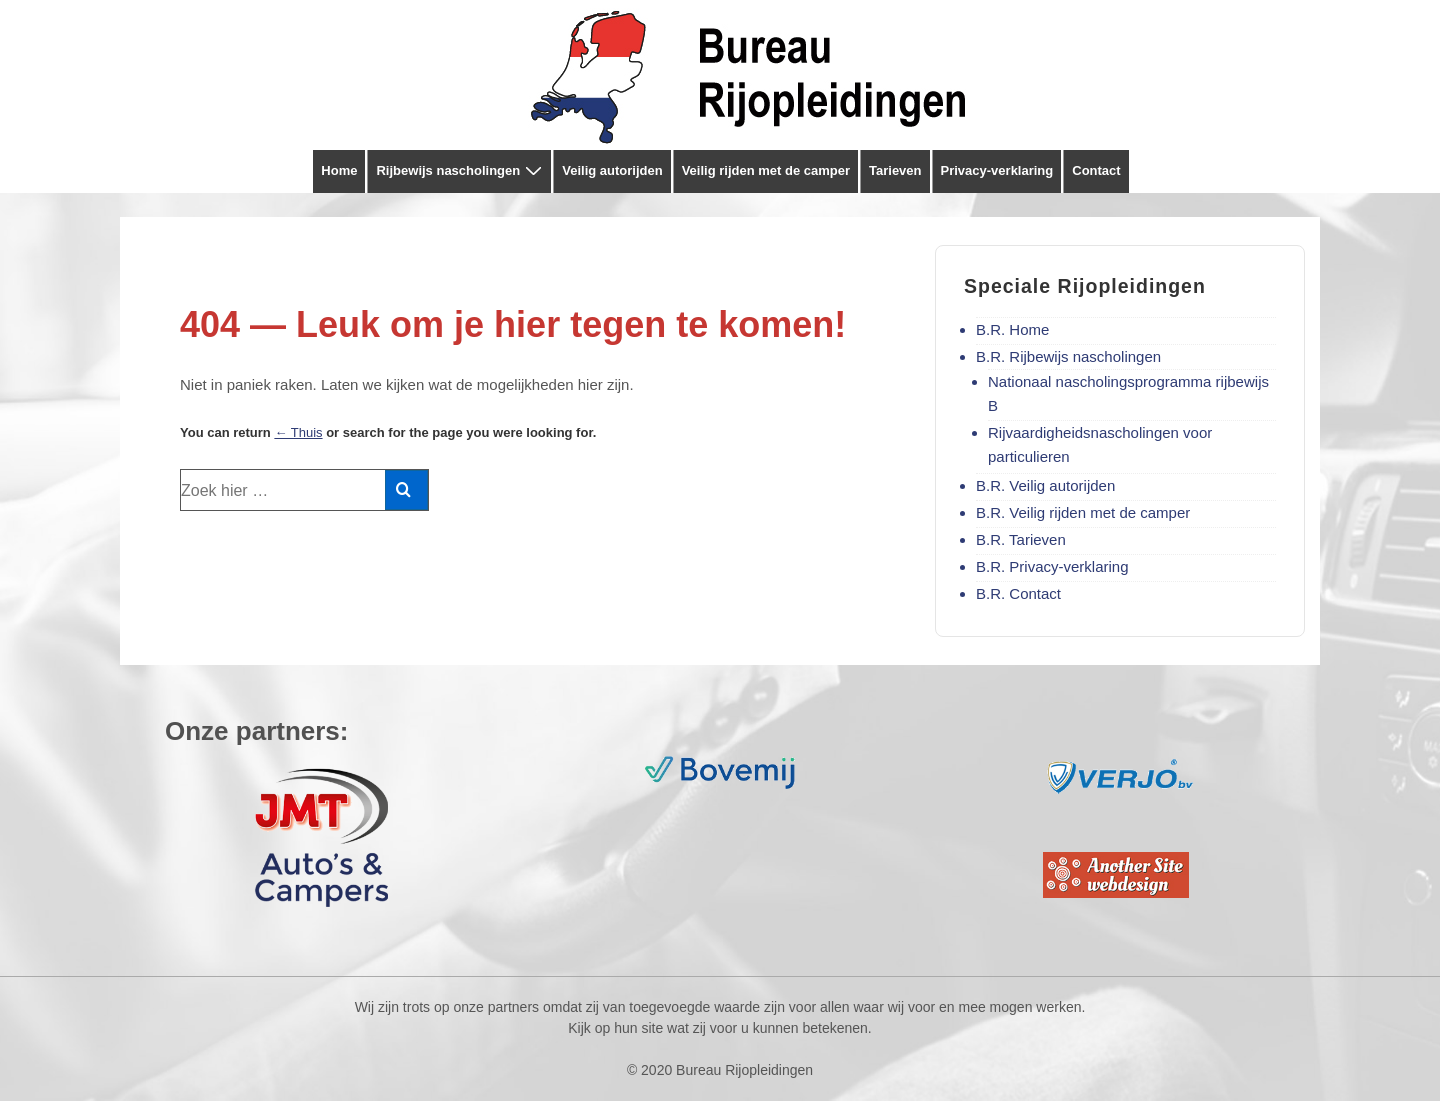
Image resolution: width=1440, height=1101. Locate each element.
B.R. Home (1012, 329)
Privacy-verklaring (997, 170)
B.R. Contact (1018, 593)
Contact (1096, 170)
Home (339, 170)
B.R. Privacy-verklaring (1052, 566)
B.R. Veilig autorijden (1045, 485)
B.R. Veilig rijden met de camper (1083, 512)
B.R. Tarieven (1021, 539)
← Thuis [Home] (298, 432)
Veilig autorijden (612, 170)
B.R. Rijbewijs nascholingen (1068, 356)
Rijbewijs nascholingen (461, 171)
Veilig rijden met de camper (766, 170)
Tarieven (895, 170)
